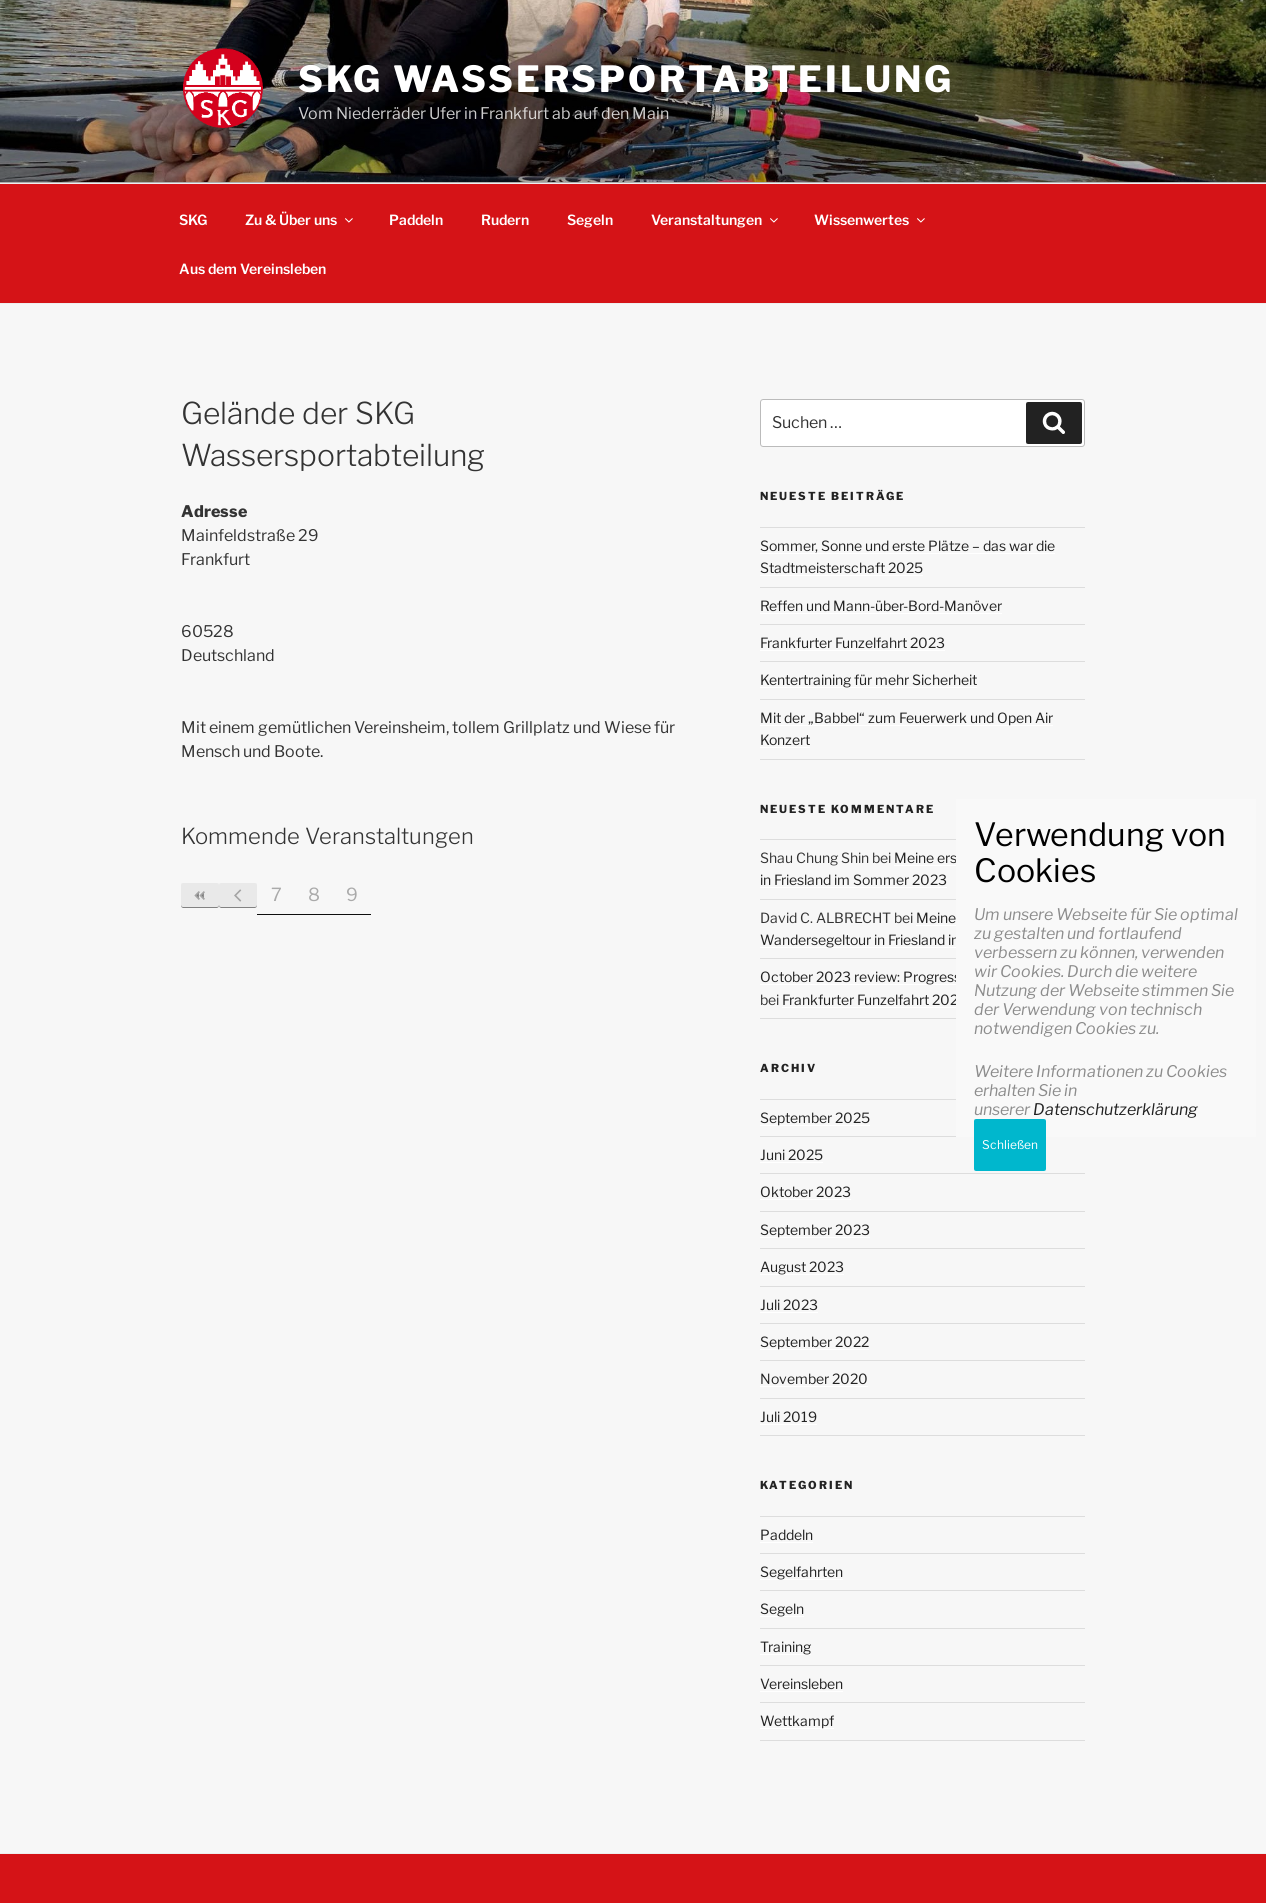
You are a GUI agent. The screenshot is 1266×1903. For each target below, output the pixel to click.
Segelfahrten (801, 1571)
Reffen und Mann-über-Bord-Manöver (881, 605)
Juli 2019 (788, 1416)
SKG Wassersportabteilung (626, 79)
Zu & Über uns (300, 219)
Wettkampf (797, 1720)
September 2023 (815, 1229)
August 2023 (802, 1266)
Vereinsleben (801, 1683)
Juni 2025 (791, 1154)
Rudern (505, 219)
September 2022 (814, 1341)
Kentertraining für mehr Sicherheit (868, 679)
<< (200, 895)
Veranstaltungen (716, 219)
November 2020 (814, 1378)
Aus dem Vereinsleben (252, 268)
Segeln (590, 219)
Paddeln (416, 219)
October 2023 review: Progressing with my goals (915, 976)
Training (785, 1646)
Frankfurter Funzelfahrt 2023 (852, 642)
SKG (193, 219)
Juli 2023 (789, 1304)
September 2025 (815, 1117)
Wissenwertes (871, 219)
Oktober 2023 (805, 1191)
